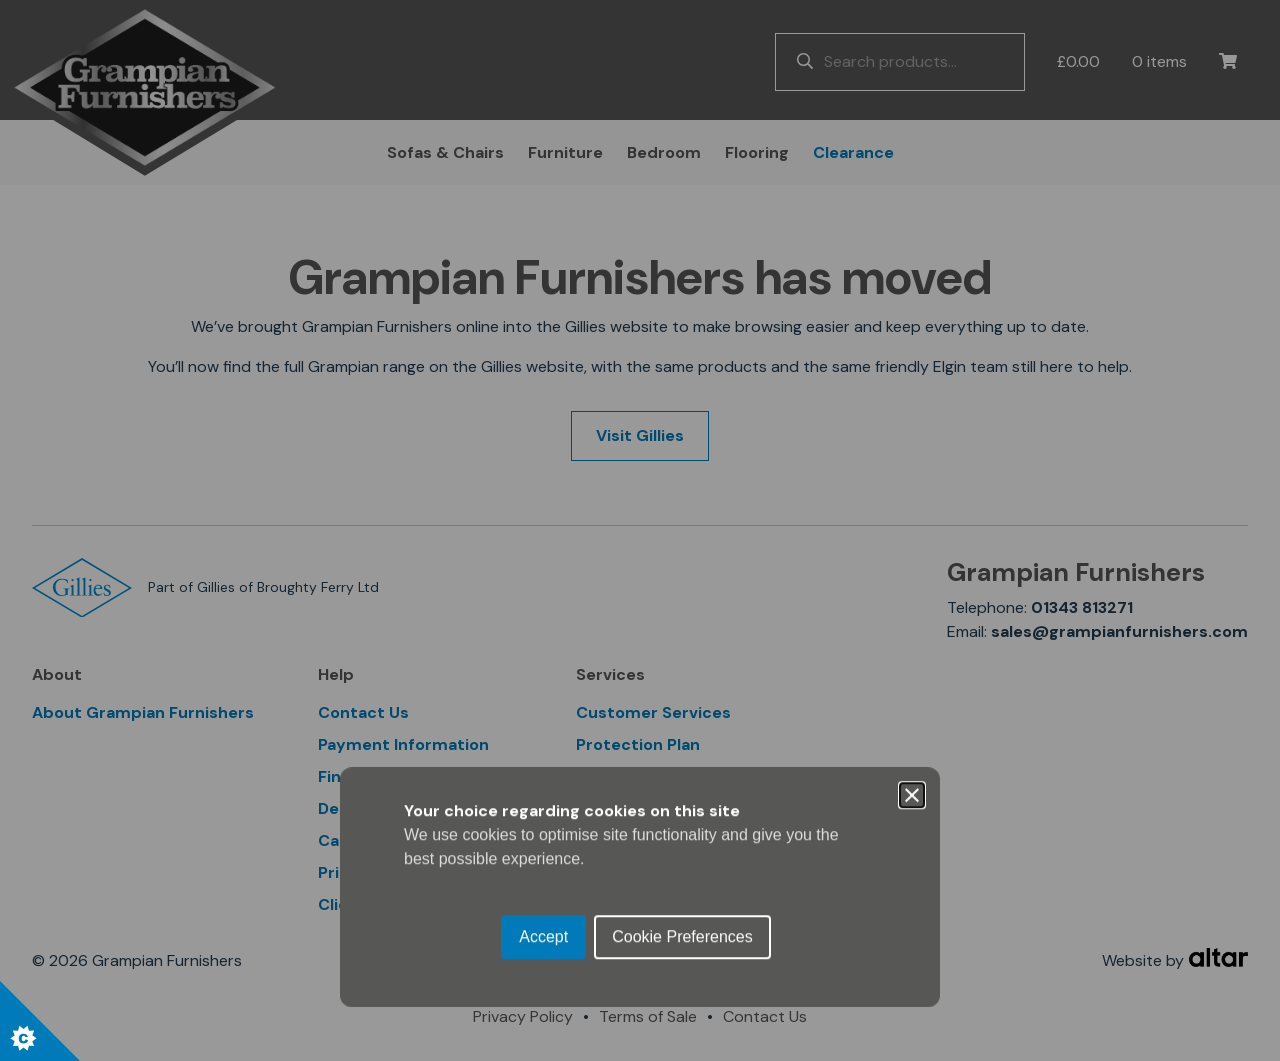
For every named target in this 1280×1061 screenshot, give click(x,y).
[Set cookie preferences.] (40, 1021)
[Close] (912, 439)
